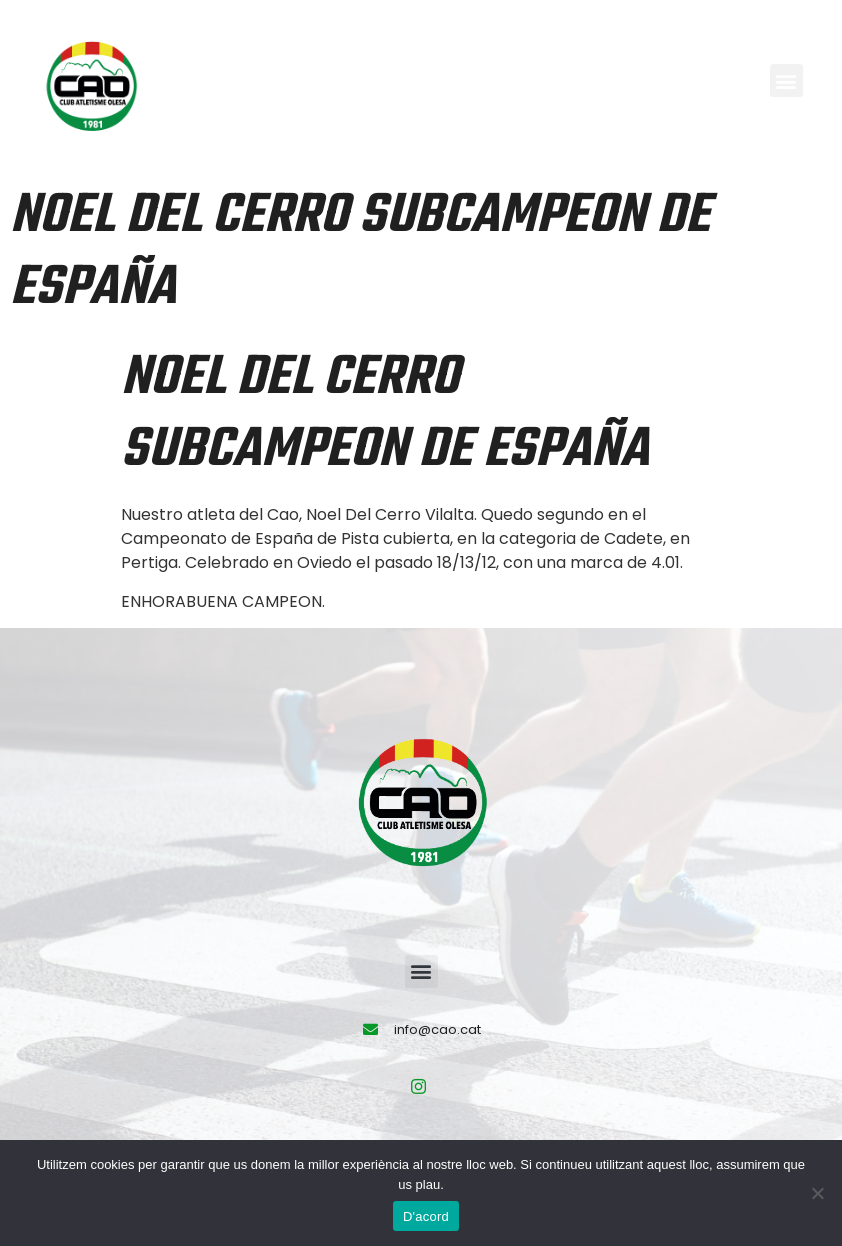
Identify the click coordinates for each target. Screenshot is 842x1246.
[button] (786, 80)
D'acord (426, 1216)
